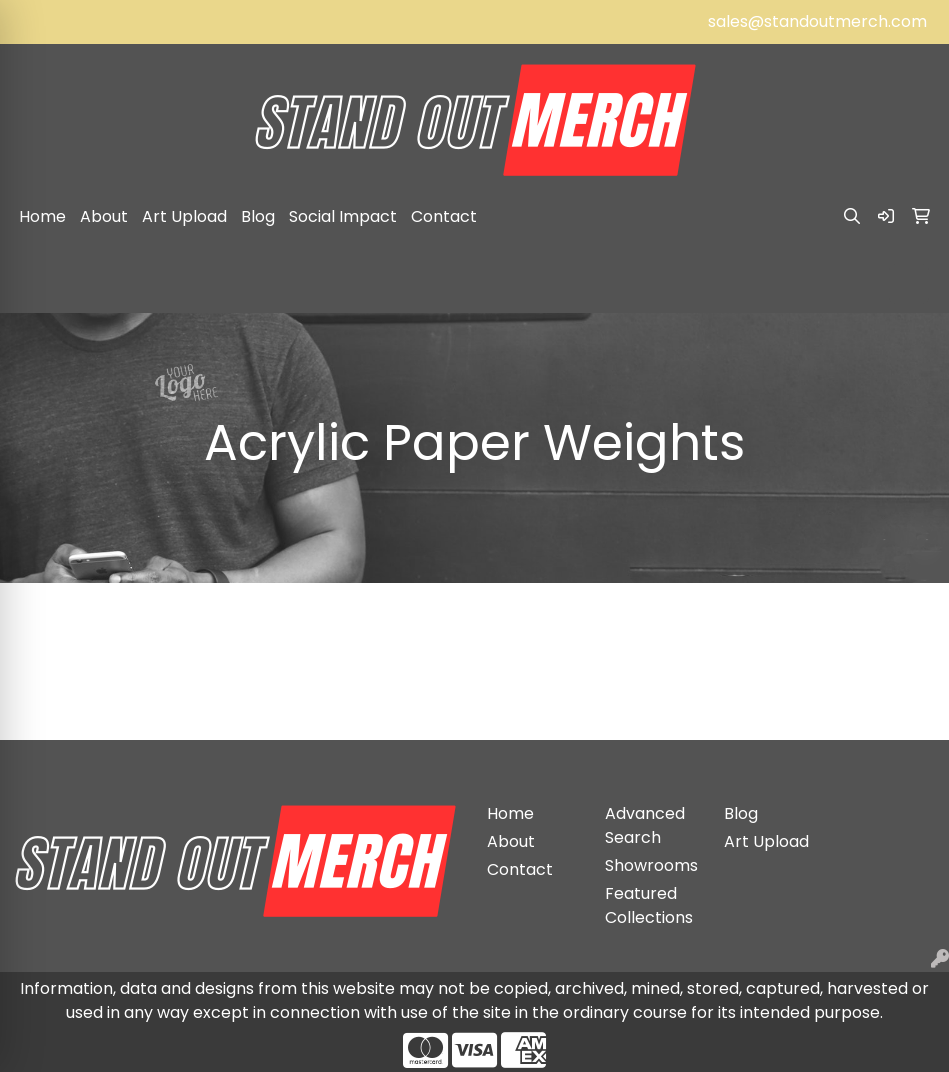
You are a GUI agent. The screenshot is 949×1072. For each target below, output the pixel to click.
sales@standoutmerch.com (817, 21)
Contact (444, 216)
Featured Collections (649, 905)
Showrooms (651, 865)
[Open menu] (909, 284)
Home (42, 216)
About (104, 216)
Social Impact (343, 216)
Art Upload (184, 216)
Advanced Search (645, 825)
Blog (258, 216)
